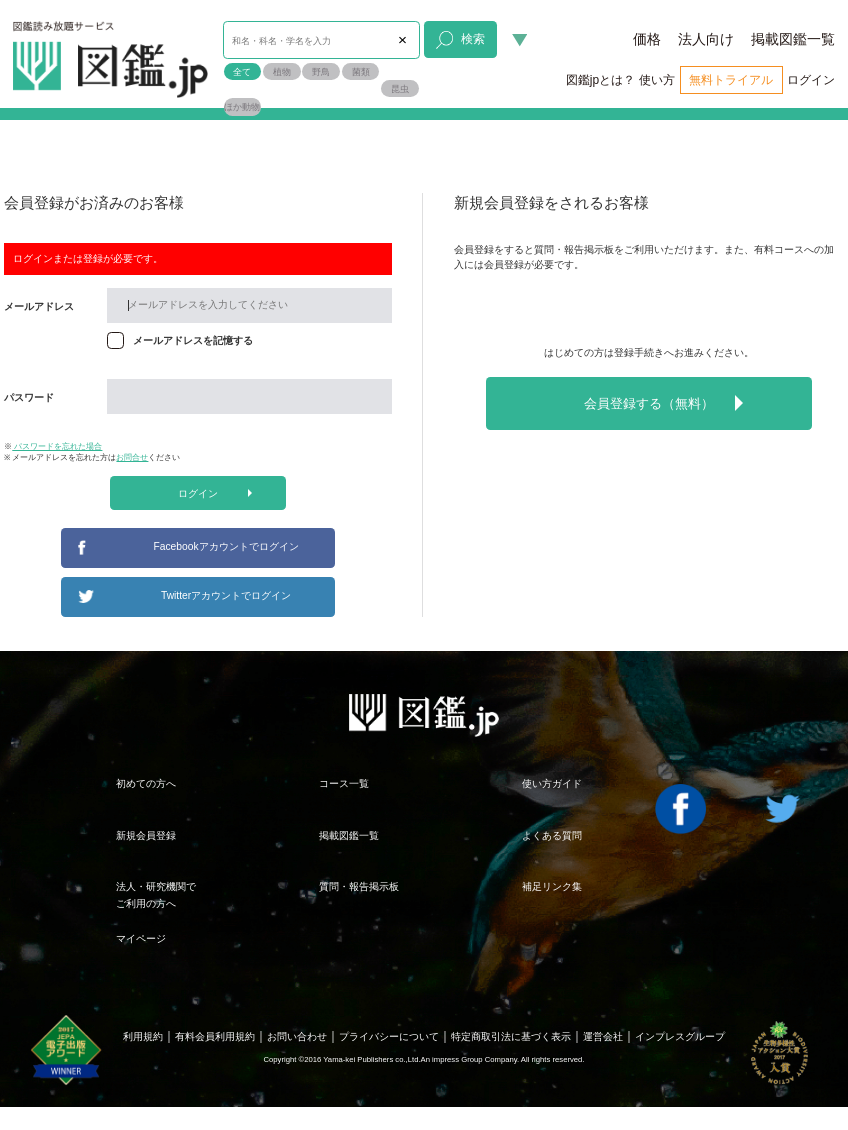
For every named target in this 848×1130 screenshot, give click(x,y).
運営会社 (603, 1036)
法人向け (706, 39)
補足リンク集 (552, 886)
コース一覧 (344, 783)
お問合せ (132, 457)
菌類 (361, 71)
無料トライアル (731, 80)
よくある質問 (552, 835)
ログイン (811, 80)
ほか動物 (242, 106)
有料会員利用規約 (215, 1036)
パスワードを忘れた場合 (57, 446)
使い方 (657, 80)
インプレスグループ (680, 1036)
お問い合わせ (297, 1036)
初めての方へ (146, 783)
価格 (647, 39)
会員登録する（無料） (663, 403)
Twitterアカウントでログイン (226, 595)
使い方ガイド (552, 783)
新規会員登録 (146, 835)
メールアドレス (39, 306)
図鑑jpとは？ (600, 80)
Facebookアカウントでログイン (226, 546)
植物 (282, 71)
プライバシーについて (389, 1036)
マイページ (141, 938)
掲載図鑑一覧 (793, 39)
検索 (461, 39)
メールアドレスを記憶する (193, 340)
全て (242, 71)
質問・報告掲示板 (359, 886)
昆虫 (400, 88)
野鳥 (321, 71)
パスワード (29, 397)
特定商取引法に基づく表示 (511, 1036)
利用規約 (143, 1036)
